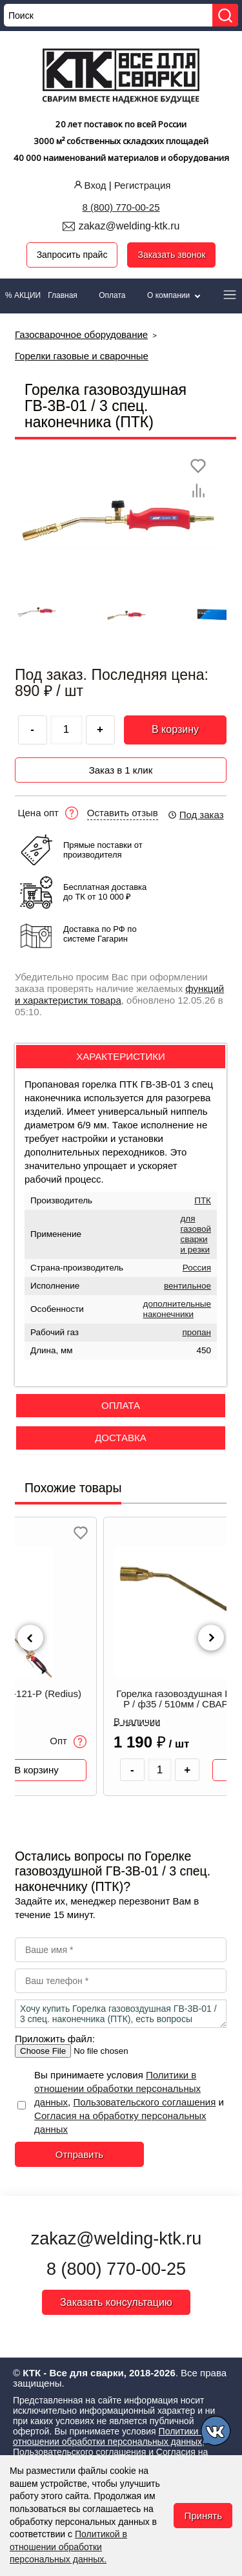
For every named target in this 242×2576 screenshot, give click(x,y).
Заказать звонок (171, 254)
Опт (68, 1741)
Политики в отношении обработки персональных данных (117, 2088)
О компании (175, 295)
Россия (197, 1267)
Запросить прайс (72, 254)
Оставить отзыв (122, 813)
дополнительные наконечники (177, 1309)
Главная (62, 295)
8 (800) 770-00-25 (120, 207)
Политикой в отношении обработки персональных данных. (68, 2546)
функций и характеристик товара (119, 994)
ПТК (202, 1200)
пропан (196, 1332)
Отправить (79, 2154)
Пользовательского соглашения (144, 2101)
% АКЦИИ (23, 295)
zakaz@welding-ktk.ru (129, 225)
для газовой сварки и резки (195, 1234)
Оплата (112, 295)
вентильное (187, 1286)
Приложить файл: (55, 2038)
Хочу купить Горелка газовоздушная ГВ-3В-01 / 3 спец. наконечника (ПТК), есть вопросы (121, 2014)
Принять (203, 2515)
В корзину (175, 729)
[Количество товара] (160, 1769)
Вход (89, 185)
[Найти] (225, 15)
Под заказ (195, 814)
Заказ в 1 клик (121, 770)
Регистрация (142, 185)
